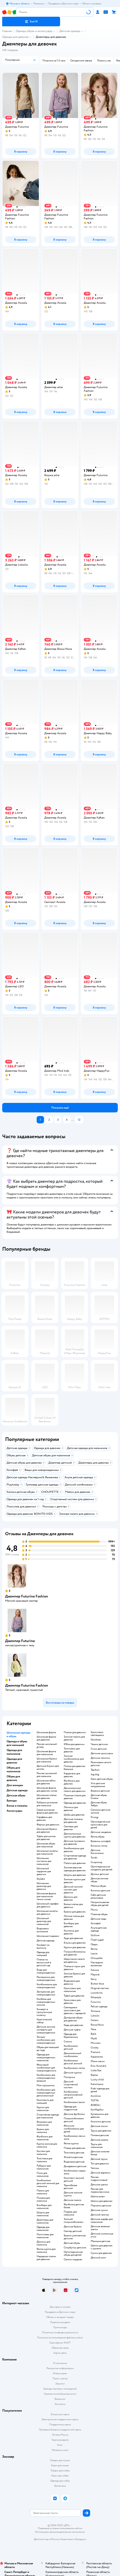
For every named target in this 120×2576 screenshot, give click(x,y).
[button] (31, 21)
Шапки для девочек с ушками (101, 2247)
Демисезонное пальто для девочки (74, 1790)
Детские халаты (99, 2139)
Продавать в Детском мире (60, 2312)
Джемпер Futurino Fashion (26, 1596)
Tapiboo (95, 1769)
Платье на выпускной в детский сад (44, 1962)
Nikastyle (96, 1997)
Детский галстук (100, 2214)
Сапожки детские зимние (100, 1811)
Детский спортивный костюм (71, 2084)
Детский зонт (98, 2257)
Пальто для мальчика (43, 2192)
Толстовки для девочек (72, 1750)
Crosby (95, 2047)
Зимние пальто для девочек (74, 1738)
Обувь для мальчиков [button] (13, 1769)
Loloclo (95, 2015)
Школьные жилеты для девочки (47, 1912)
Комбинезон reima (74, 2068)
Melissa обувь (98, 1886)
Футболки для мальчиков (44, 2138)
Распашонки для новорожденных (46, 1979)
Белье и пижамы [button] (17, 1805)
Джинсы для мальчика (43, 2243)
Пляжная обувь (99, 1914)
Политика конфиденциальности (60, 2332)
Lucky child (97, 2079)
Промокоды (60, 2327)
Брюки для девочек (75, 1911)
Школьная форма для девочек (46, 1738)
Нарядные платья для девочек (46, 2258)
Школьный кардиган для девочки (44, 1871)
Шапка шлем (98, 2196)
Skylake (41, 1878)
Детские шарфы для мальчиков (102, 2221)
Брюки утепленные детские (75, 2237)
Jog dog (95, 1774)
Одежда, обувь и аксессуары (34, 31)
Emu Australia (98, 2065)
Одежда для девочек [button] (14, 1760)
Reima (94, 1949)
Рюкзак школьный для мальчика (47, 1775)
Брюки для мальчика (43, 2131)
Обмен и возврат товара (60, 2317)
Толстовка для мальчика (44, 2160)
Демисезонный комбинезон (72, 2055)
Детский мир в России (46, 2539)
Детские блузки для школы (48, 1767)
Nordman (96, 1739)
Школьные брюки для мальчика (47, 1760)
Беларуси (80, 2539)
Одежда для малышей (43, 1954)
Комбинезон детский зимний (73, 2062)
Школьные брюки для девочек (47, 1830)
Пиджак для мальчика (70, 2213)
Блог (60, 2445)
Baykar (94, 2075)
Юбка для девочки (74, 1744)
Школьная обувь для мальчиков (46, 1845)
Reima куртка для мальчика (46, 2250)
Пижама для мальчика (43, 2199)
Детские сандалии (101, 1832)
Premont (95, 2052)
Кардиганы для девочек (72, 1775)
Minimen (96, 2043)
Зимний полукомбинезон (73, 2221)
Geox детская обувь (102, 1779)
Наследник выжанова (97, 1964)
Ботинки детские (100, 1890)
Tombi (94, 1857)
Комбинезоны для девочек (74, 1850)
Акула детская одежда (98, 1929)
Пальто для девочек (75, 1863)
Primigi (95, 1817)
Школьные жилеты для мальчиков (47, 1852)
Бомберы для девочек (71, 1925)
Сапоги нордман (73, 2259)
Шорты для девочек (75, 1875)
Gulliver (95, 1935)
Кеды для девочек (73, 2025)
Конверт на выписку (43, 1946)
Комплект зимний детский (74, 2179)
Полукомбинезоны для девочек (75, 1953)
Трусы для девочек (101, 2130)
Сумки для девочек (101, 2253)
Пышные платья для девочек (75, 1797)
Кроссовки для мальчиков (72, 1990)
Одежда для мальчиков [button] (14, 1752)
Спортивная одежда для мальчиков (48, 2116)
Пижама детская (100, 2135)
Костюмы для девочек (71, 1932)
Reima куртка (71, 2143)
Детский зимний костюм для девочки (73, 1889)
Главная (7, 31)
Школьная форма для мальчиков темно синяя (46, 1896)
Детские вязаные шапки (100, 2228)
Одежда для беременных (71, 2036)
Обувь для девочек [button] (13, 1778)
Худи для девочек (73, 1938)
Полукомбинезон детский (74, 2120)
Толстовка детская (74, 2152)
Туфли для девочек (74, 1995)
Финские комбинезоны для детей (74, 2128)
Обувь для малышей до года (48, 2049)
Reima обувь (97, 1836)
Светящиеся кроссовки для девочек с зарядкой (75, 2010)
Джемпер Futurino (20, 1641)
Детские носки (99, 2126)
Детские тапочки (100, 1758)
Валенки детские (100, 1790)
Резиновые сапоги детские (101, 1764)
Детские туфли (72, 2029)
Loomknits (97, 1992)
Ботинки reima (99, 1845)
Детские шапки (99, 2184)
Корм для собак (60, 2475)
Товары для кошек (60, 2460)
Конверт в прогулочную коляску (44, 2012)
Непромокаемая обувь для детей (100, 1904)
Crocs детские (99, 1748)
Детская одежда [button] (17, 1790)
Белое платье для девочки (73, 1906)
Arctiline (96, 2096)
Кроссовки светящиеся (97, 1734)
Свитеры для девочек (71, 1828)
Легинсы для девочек (71, 1809)
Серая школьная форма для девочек (47, 1811)
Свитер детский (73, 2231)
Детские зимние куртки (73, 2194)
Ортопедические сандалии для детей (101, 1868)
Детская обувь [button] (16, 1795)
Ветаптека (60, 2485)
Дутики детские (100, 1874)
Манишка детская (100, 2241)
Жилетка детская (73, 2157)
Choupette (97, 1958)
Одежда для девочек (15, 37)
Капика (95, 1970)
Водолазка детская (74, 2161)
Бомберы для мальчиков (44, 2207)
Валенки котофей (100, 1841)
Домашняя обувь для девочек (73, 2019)
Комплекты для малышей (45, 2101)
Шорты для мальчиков (43, 2214)
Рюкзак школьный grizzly (47, 1746)
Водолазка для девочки (72, 1982)
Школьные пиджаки (48, 1936)
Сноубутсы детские (75, 2247)
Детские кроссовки (102, 1753)
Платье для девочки (75, 1732)
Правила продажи (60, 2322)
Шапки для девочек (101, 2201)
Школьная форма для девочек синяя (47, 1789)
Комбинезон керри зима (75, 2172)
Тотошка (95, 2011)
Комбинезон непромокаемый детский (73, 2094)
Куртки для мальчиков (43, 2109)
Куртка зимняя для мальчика (47, 2145)
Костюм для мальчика (43, 2153)
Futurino (96, 2002)
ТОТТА (95, 2100)
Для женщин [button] (15, 1785)
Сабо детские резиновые (98, 1896)
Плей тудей (97, 1939)
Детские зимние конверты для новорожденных (46, 2029)
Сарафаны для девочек (44, 1819)
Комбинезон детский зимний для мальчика (48, 2183)
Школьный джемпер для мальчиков (44, 1921)
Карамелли (97, 2056)
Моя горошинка (45, 2085)
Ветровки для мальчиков (44, 2123)
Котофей (96, 1923)
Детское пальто (72, 2200)
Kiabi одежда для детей (100, 2090)
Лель (93, 2029)
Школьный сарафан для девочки (48, 1905)
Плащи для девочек (74, 2148)
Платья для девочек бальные (74, 1768)
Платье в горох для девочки (74, 1968)
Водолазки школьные (43, 1930)
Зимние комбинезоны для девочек (74, 1759)
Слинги (68, 2041)
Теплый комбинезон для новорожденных (46, 2040)
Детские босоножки (97, 1852)
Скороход (96, 1862)
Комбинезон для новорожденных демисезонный (46, 2092)
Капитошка (97, 2084)
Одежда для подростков (70, 2108)
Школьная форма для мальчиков (46, 1753)
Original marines (100, 1988)
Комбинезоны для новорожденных (47, 1986)
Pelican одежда (99, 2006)
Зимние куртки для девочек (74, 1881)
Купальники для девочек (99, 2116)
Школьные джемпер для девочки (44, 1886)
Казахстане (66, 2539)
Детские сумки (99, 2210)
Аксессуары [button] (14, 1811)
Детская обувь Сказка (99, 1797)
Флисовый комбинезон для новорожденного (46, 2067)
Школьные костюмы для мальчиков (44, 1861)
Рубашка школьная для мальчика (47, 1804)
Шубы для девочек (74, 1814)
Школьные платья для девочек (46, 1797)
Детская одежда (69, 31)
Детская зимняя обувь (99, 1880)
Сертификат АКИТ (60, 2342)
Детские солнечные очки (102, 2235)
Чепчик (95, 2168)
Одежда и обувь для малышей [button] (17, 1743)
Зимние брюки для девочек (74, 1975)
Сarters (95, 2020)
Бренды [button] (12, 1800)
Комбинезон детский (71, 2047)
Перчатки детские (101, 2205)
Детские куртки (73, 2072)
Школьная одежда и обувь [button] (18, 1734)
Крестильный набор (44, 2021)
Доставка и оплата (60, 2306)
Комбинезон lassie (74, 2102)
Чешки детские (99, 1744)
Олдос (94, 1944)
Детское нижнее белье (100, 2153)
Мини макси (98, 2061)
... (72, 1120)
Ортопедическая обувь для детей (73, 2253)
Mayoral (95, 1974)
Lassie (94, 1953)
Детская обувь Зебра (99, 1804)
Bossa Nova (97, 2024)
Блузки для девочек (75, 1942)
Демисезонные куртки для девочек (75, 1835)
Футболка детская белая (74, 2206)
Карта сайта (60, 2352)
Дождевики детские (75, 2166)
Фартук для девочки (48, 1824)
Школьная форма (46, 1732)
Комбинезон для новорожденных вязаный (46, 2078)
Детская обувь (72, 2243)
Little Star (96, 2070)
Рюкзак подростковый (99, 2179)
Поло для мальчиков (43, 2175)
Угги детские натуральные (98, 1785)
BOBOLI (95, 2105)
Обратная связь (60, 2347)
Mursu (94, 1909)
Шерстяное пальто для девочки (74, 1960)
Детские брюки (73, 2226)
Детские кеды (98, 1918)
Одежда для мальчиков (43, 2229)
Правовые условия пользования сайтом (60, 2528)
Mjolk (94, 2038)
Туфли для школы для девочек (46, 1838)
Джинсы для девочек (70, 1898)
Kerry (94, 1979)
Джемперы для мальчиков (45, 2221)
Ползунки (69, 2077)
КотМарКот (97, 2109)
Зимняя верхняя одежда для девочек (75, 1869)
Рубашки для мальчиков (44, 2167)
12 (79, 1120)
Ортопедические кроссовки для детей (100, 1824)
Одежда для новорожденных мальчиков (46, 2057)
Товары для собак (60, 2470)
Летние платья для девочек (74, 1918)
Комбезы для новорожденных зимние (46, 2002)
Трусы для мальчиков (97, 2146)
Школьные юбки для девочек (46, 1782)
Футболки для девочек (72, 1782)
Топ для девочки (100, 2163)
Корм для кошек (60, 2465)
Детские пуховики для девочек (74, 1842)
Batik (93, 2033)
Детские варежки (100, 2172)
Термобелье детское (70, 2187)
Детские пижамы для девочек (73, 1821)
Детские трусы (99, 2159)
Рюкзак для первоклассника (100, 2190)
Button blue (97, 1983)
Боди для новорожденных (46, 1971)
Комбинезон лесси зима (74, 2137)
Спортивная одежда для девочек (75, 1857)
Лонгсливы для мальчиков (45, 2236)
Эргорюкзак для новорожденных (46, 1993)
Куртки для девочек (75, 1947)
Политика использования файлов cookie (60, 2337)
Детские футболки (74, 2114)
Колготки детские (101, 2121)
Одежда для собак (60, 2480)
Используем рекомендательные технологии (60, 2531)
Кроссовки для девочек (72, 2002)
